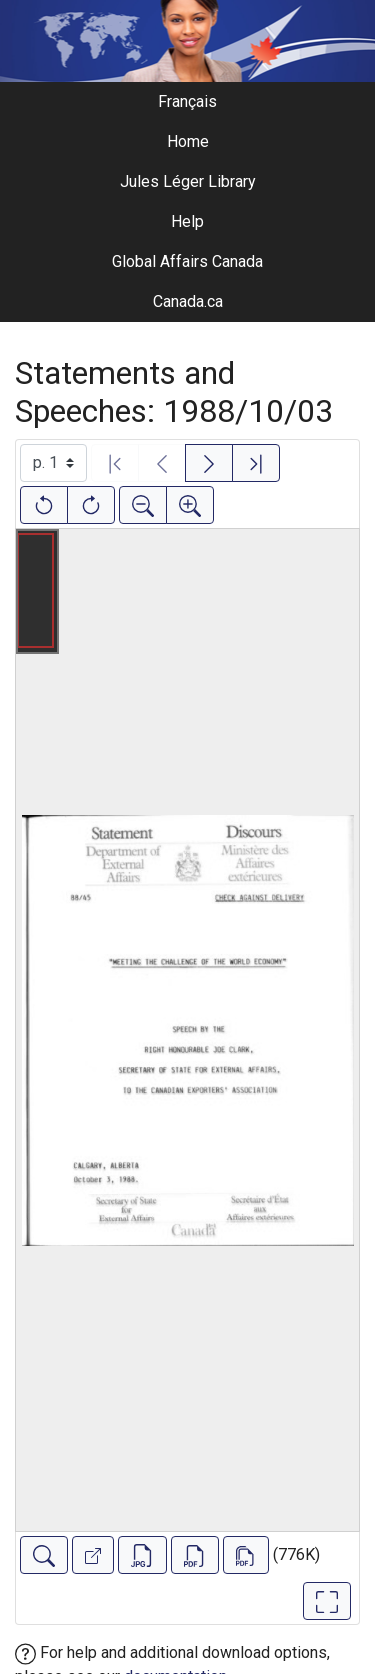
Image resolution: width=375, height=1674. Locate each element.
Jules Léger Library (188, 181)
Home (188, 141)
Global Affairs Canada (187, 261)
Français (187, 101)
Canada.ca (188, 301)
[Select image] (53, 463)
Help (187, 221)
